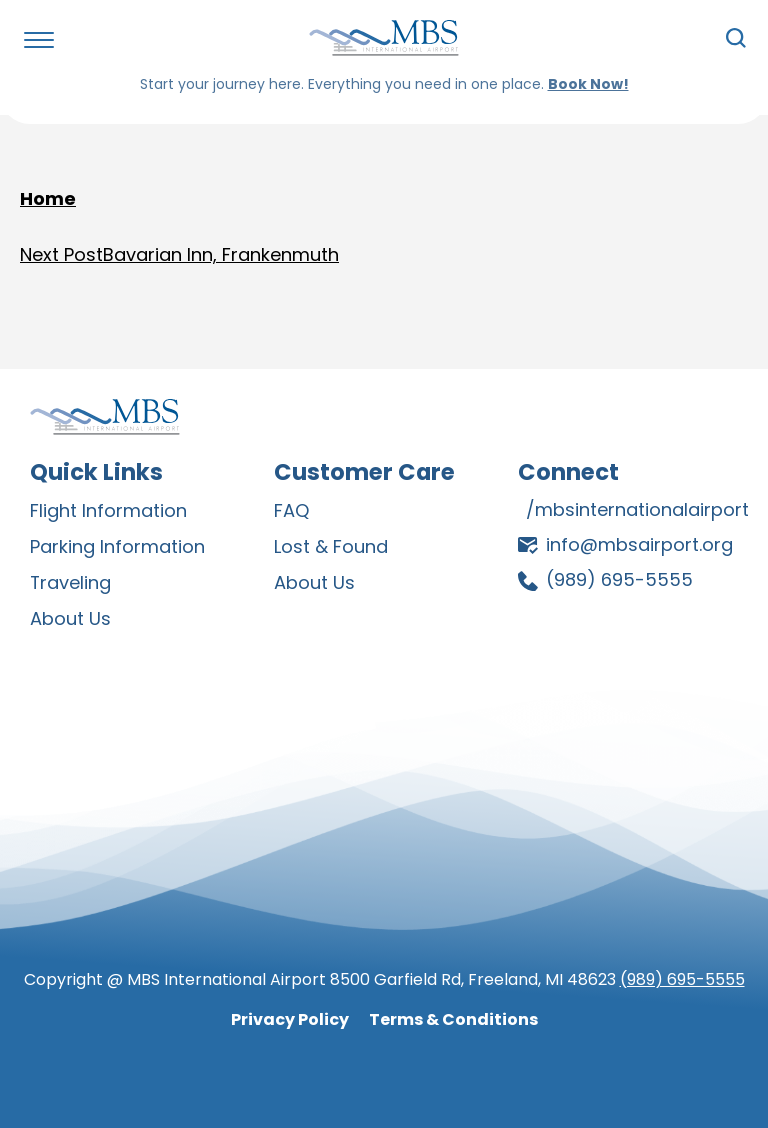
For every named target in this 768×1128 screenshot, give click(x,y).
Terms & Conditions (453, 1015)
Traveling (71, 580)
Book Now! (588, 84)
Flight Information (108, 510)
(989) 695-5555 (682, 975)
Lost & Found (331, 545)
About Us (70, 615)
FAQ (291, 510)
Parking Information (117, 545)
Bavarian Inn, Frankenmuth (179, 255)
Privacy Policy (290, 1015)
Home (48, 198)
